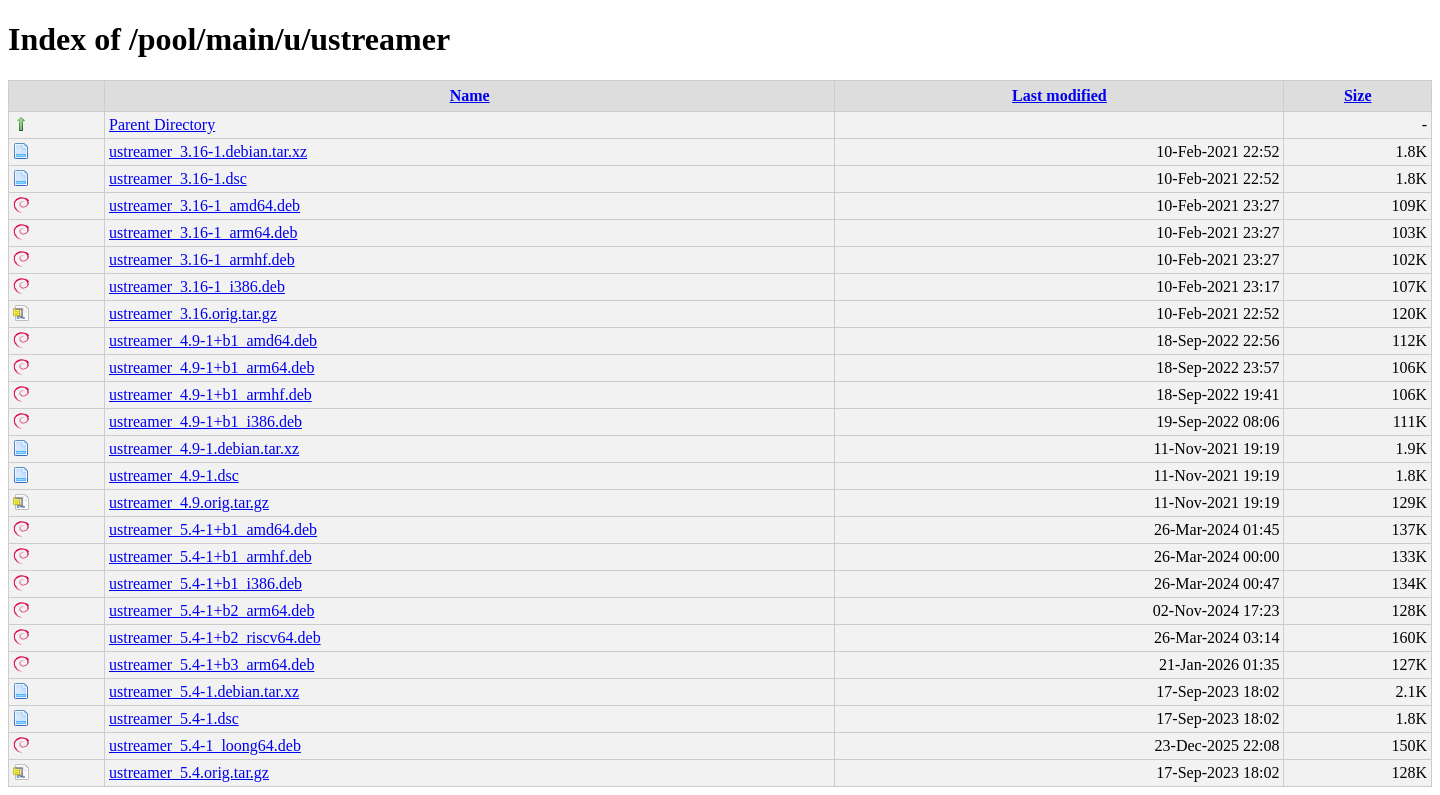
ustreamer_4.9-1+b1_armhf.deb (210, 394)
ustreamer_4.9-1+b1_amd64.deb (213, 340)
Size (1358, 95)
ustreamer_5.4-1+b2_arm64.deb (211, 610)
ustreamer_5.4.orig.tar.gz (189, 772)
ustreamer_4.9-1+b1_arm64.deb (211, 367)
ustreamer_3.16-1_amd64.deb (204, 205)
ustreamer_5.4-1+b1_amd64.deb (213, 529)
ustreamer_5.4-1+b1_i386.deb (205, 583)
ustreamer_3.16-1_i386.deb (197, 286)
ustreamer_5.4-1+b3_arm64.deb (211, 664)
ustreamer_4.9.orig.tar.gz (189, 502)
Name (470, 95)
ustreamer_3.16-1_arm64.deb (203, 232)
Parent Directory (162, 124)
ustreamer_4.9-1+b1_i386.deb (205, 421)
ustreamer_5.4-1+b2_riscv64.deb (215, 637)
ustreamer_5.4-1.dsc (174, 718)
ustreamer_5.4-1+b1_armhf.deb (210, 556)
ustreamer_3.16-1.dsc (178, 178)
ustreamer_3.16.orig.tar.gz (193, 313)
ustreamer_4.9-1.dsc (174, 475)
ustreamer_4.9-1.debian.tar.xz (204, 448)
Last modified (1059, 95)
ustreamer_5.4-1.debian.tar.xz (204, 691)
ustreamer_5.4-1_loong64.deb (205, 745)
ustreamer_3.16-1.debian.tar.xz (208, 151)
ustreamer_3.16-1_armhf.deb (202, 259)
